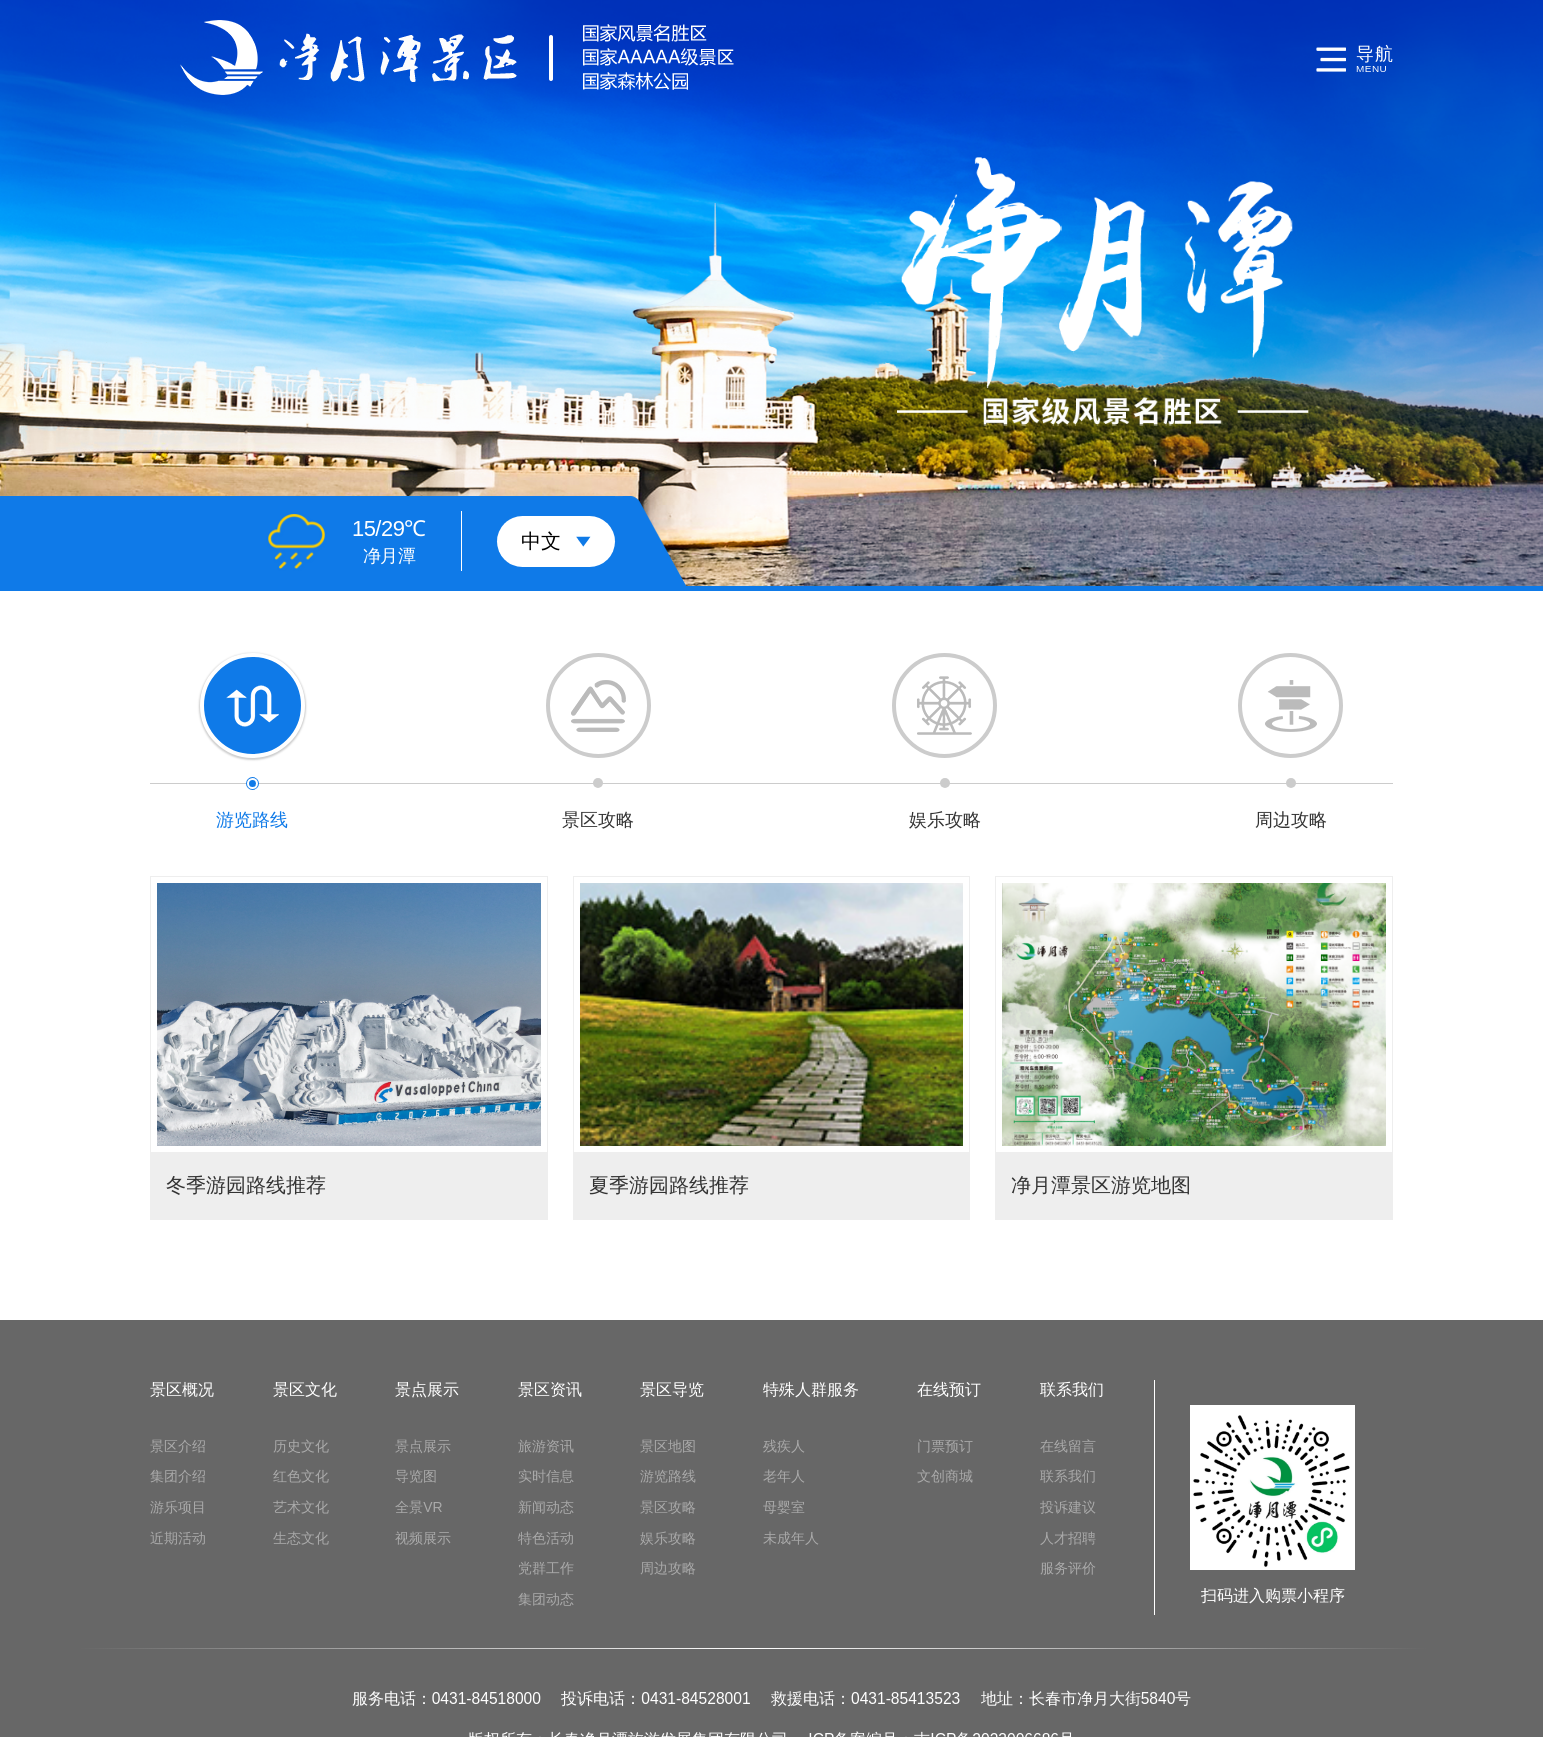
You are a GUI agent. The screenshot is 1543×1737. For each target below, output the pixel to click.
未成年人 (791, 1538)
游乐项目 (178, 1507)
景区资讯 (550, 1389)
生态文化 (301, 1538)
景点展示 (427, 1389)
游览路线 (668, 1476)
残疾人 (784, 1446)
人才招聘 (1068, 1538)
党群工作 (546, 1568)
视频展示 (423, 1538)
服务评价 (1068, 1568)
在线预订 (949, 1389)
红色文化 (301, 1476)
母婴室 (784, 1507)
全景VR (418, 1507)
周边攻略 (668, 1568)
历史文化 (301, 1446)
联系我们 (1072, 1389)
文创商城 (945, 1476)
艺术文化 (301, 1507)
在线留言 (1068, 1446)
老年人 (784, 1476)
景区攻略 (668, 1507)
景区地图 (668, 1446)
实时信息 (546, 1476)
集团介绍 (178, 1476)
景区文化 (305, 1389)
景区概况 (182, 1389)
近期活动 (178, 1538)
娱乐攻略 (668, 1538)
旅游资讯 (546, 1446)
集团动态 (546, 1599)
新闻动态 (546, 1507)
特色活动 (546, 1538)
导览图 (416, 1476)
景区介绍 (178, 1446)
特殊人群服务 (811, 1389)
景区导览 (672, 1389)
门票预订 (945, 1446)
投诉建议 (1068, 1507)
